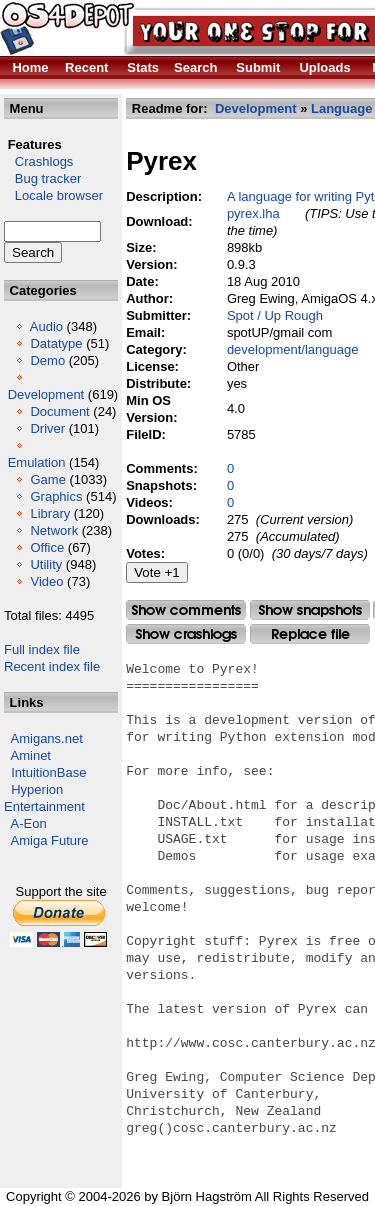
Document (59, 411)
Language (341, 108)
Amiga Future (50, 840)
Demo (47, 360)
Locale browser (53, 195)
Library (50, 513)
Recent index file (52, 666)
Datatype (56, 343)
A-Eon (29, 823)
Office (47, 547)
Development (46, 394)
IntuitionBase (48, 772)
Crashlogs (38, 161)
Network (54, 530)
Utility (46, 564)
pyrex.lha (253, 213)
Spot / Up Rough (275, 315)
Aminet (31, 755)
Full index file (42, 649)
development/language (293, 349)
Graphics (56, 496)
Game (47, 479)
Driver (47, 428)
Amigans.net (47, 738)
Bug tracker (42, 178)
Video (46, 581)
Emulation (37, 462)
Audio (46, 326)
